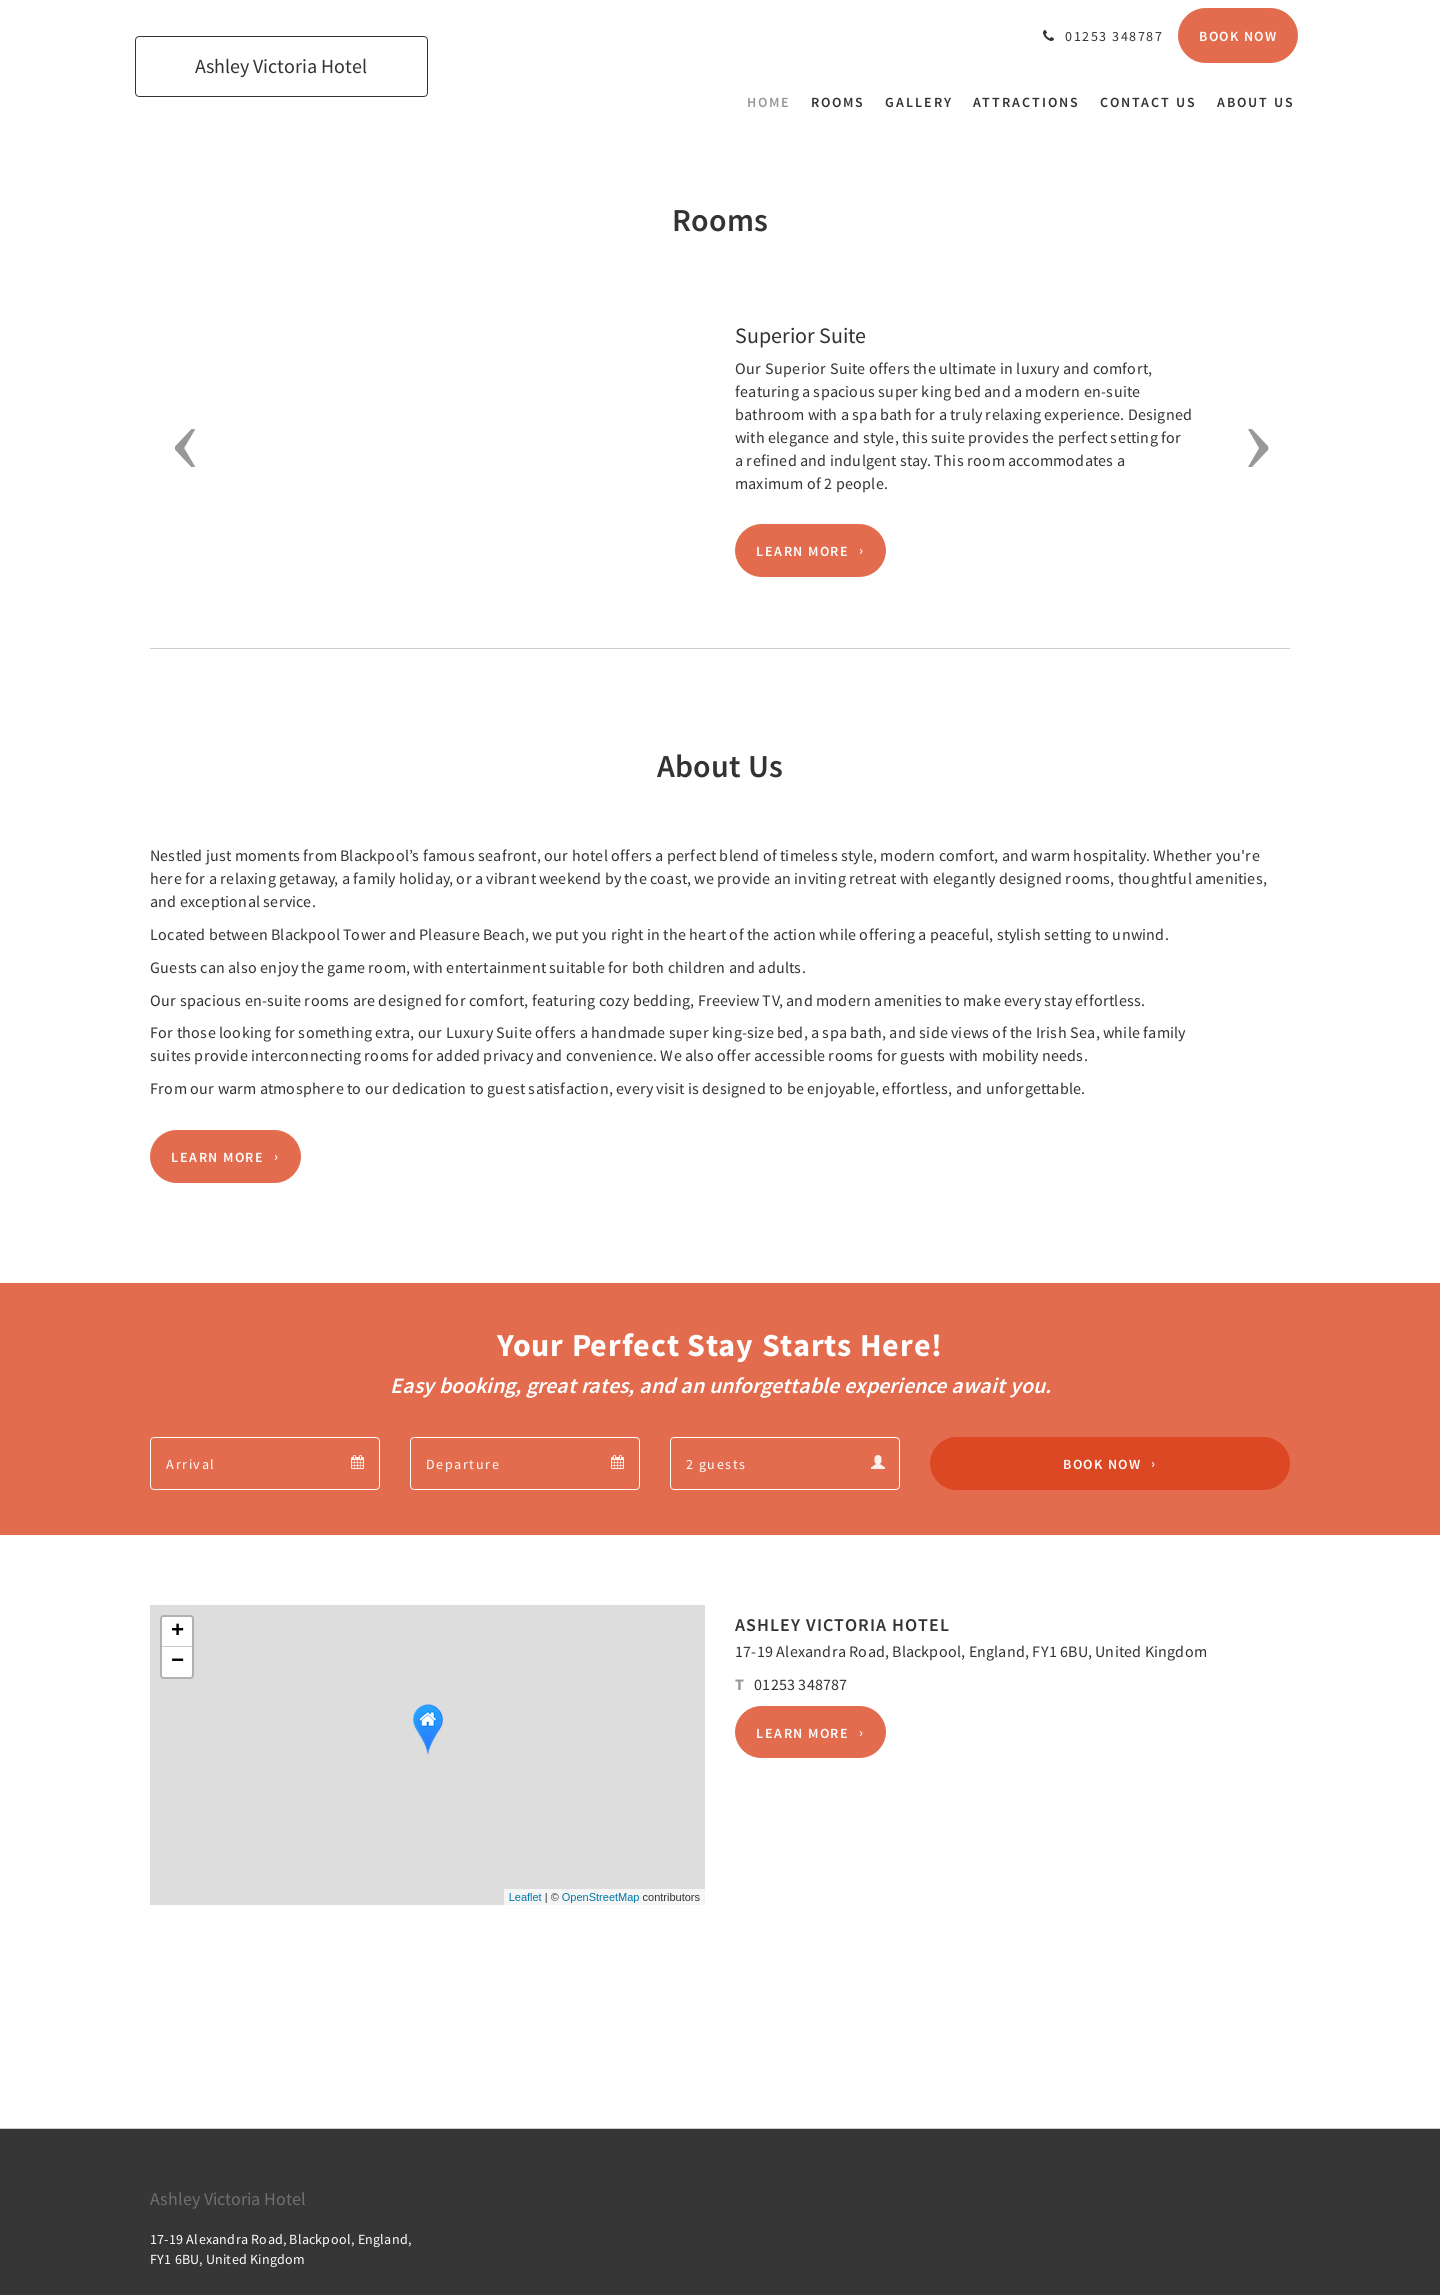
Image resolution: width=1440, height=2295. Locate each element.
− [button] (177, 1662)
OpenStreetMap (601, 1897)
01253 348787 (800, 1684)
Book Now (1102, 1464)
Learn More (802, 551)
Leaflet (525, 1897)
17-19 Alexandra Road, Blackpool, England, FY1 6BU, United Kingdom (971, 1651)
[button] (178, 448)
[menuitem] (774, 102)
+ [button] (177, 1632)
